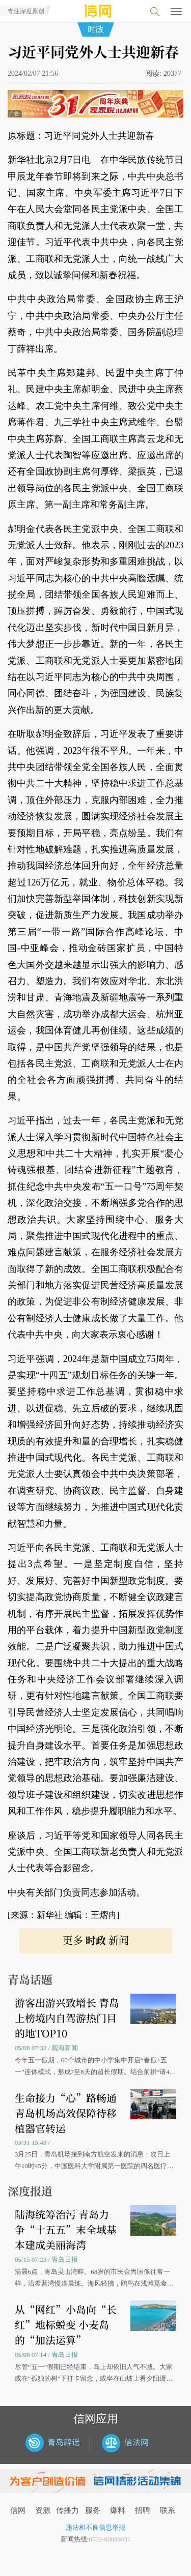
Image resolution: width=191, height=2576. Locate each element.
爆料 (117, 2510)
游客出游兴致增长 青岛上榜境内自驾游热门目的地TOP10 (67, 2017)
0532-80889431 (109, 2539)
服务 (92, 2510)
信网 (17, 2510)
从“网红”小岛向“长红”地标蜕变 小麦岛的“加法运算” (66, 2324)
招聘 (142, 2510)
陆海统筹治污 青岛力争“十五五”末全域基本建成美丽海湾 (66, 2229)
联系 (167, 2510)
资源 (42, 2510)
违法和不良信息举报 (95, 2527)
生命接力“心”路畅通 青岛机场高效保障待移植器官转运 (66, 2113)
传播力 (67, 2510)
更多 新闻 (96, 1940)
